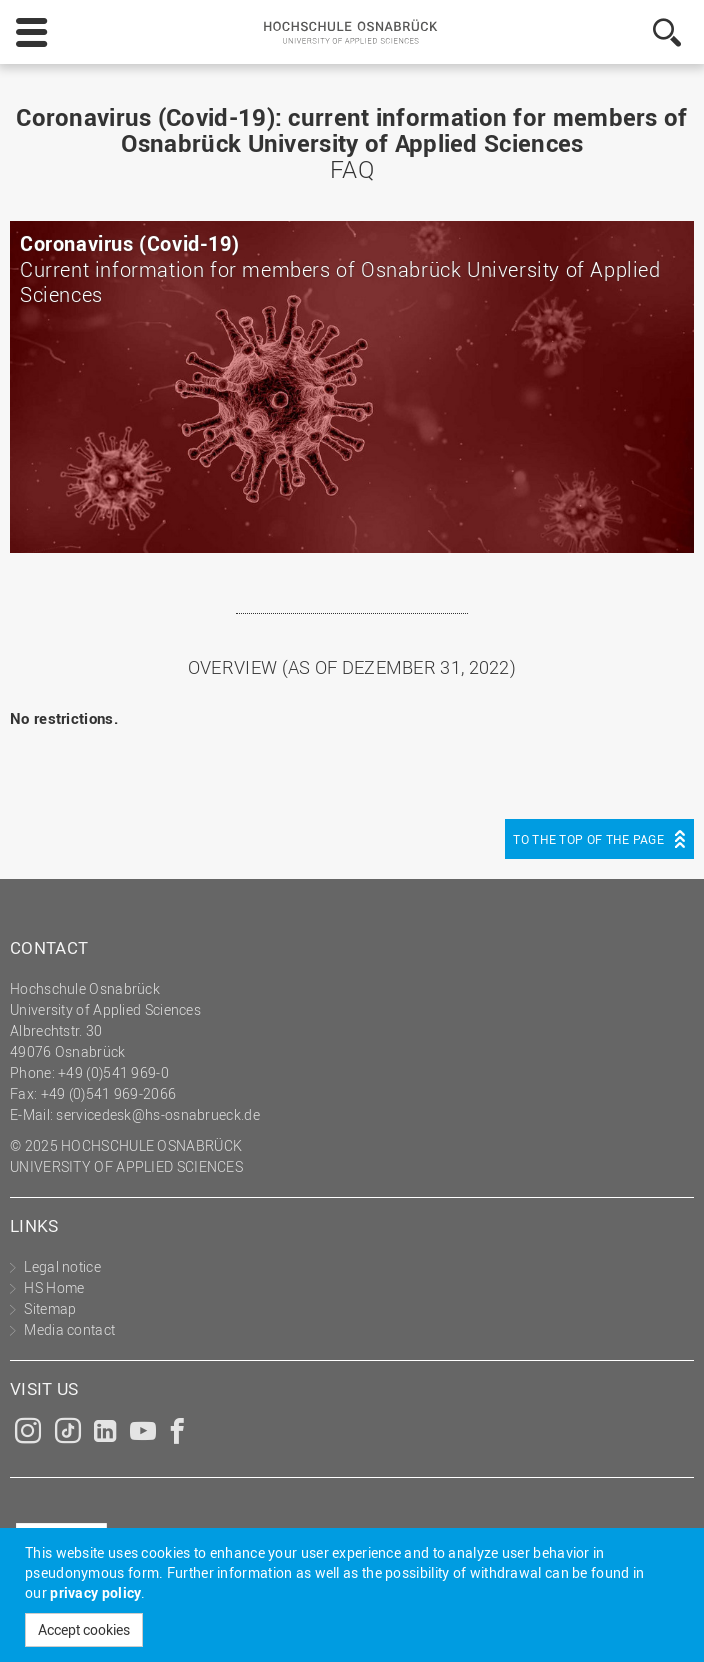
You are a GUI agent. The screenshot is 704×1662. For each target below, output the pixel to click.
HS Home (54, 1287)
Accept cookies (84, 1629)
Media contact (69, 1329)
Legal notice (62, 1266)
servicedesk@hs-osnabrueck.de (157, 1114)
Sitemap (50, 1308)
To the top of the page (588, 839)
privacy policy (95, 1592)
